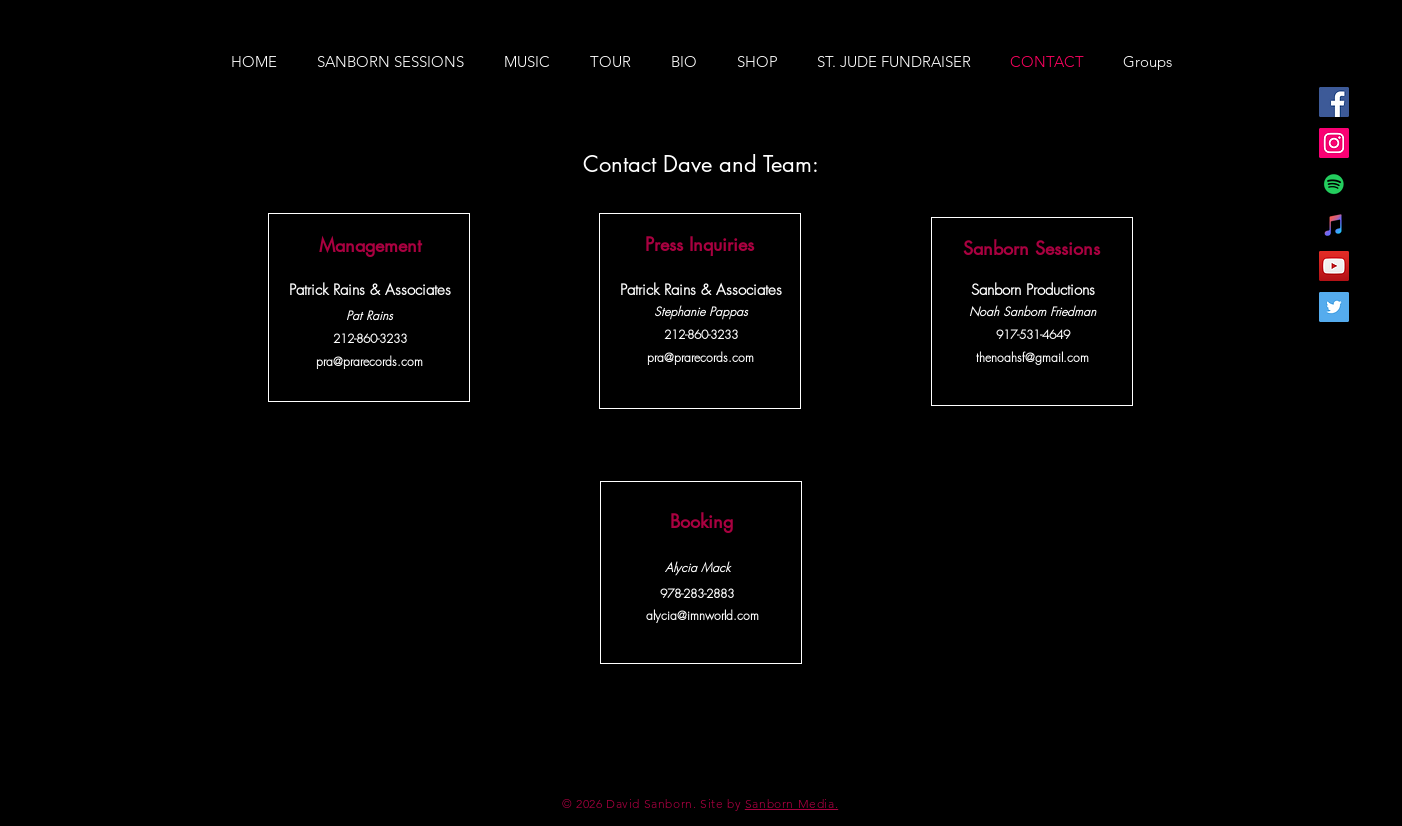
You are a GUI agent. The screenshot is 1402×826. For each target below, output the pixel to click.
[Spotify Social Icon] (1334, 184)
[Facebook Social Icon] (1334, 102)
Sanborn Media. (791, 803)
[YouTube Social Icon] (1334, 266)
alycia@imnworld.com (702, 615)
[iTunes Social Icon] (1334, 225)
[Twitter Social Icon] (1334, 307)
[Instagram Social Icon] (1334, 143)
